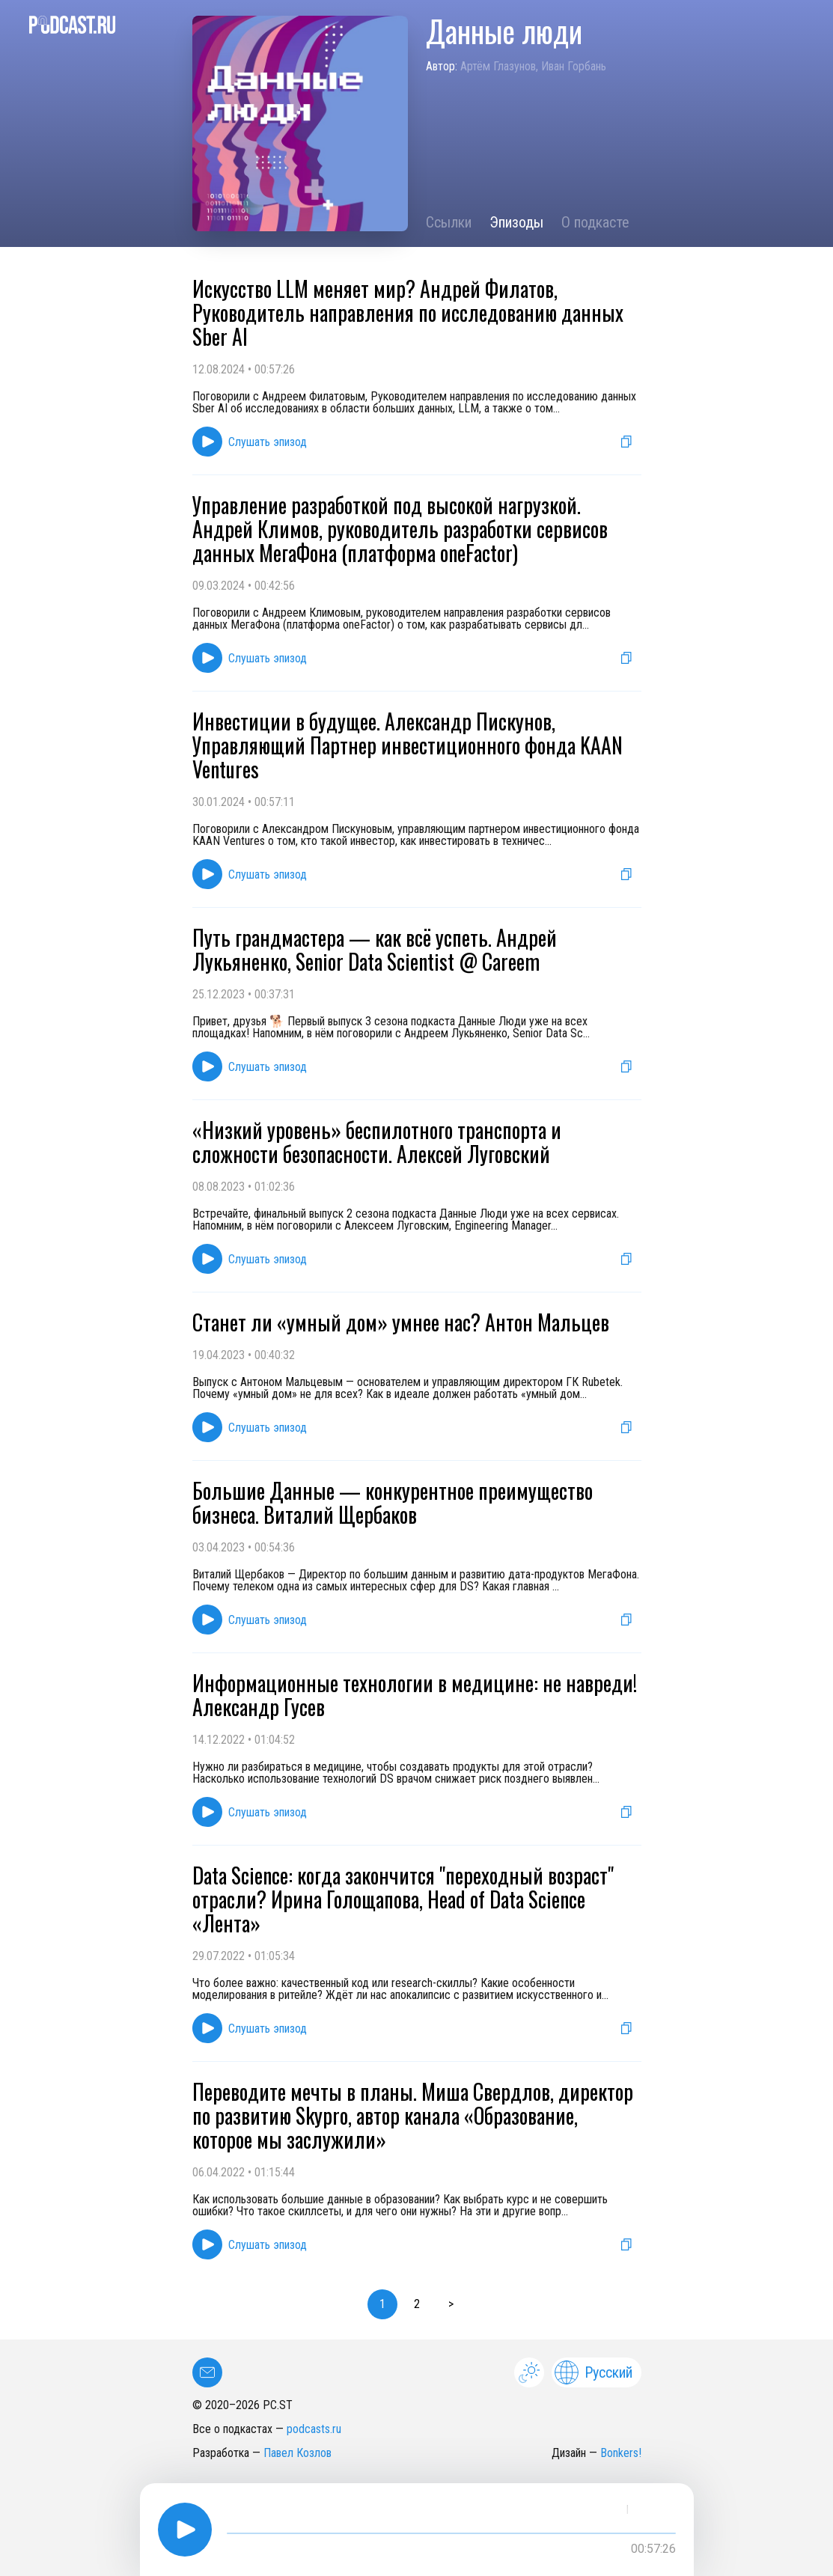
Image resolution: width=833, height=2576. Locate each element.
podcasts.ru (314, 2429)
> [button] (451, 2304)
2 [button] (417, 2304)
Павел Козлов (297, 2453)
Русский (593, 2372)
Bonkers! (620, 2453)
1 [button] (382, 2304)
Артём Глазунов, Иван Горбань (533, 66)
